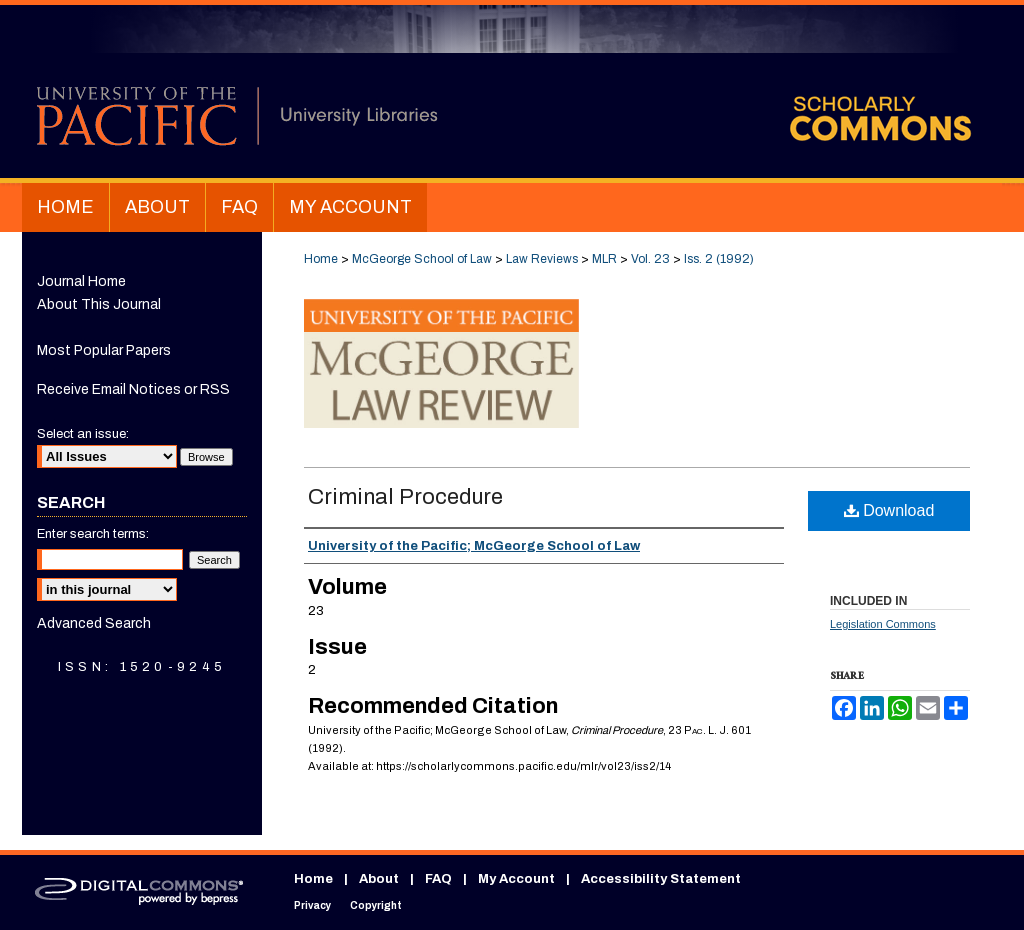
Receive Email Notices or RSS (133, 389)
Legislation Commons (883, 624)
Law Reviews (542, 259)
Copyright (376, 905)
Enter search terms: (93, 534)
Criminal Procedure (405, 497)
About (379, 879)
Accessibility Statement (661, 879)
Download (889, 510)
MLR (604, 259)
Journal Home (81, 281)
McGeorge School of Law (422, 259)
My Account (516, 879)
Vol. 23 (650, 259)
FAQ (438, 879)
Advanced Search (94, 623)
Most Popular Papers (104, 350)
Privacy (312, 905)
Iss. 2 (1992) (719, 259)
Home (321, 259)
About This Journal (99, 304)
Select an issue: (83, 434)
